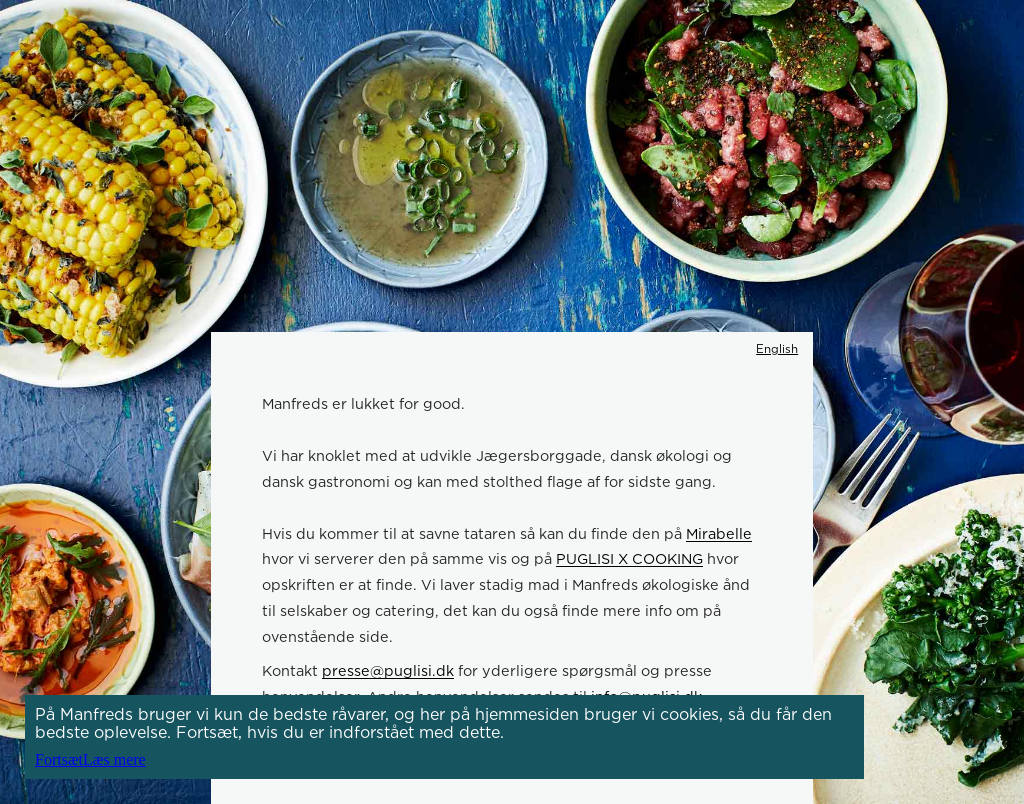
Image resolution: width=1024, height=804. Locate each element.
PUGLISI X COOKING (629, 558)
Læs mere (114, 759)
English (777, 349)
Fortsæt (59, 759)
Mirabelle (719, 533)
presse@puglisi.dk (388, 670)
